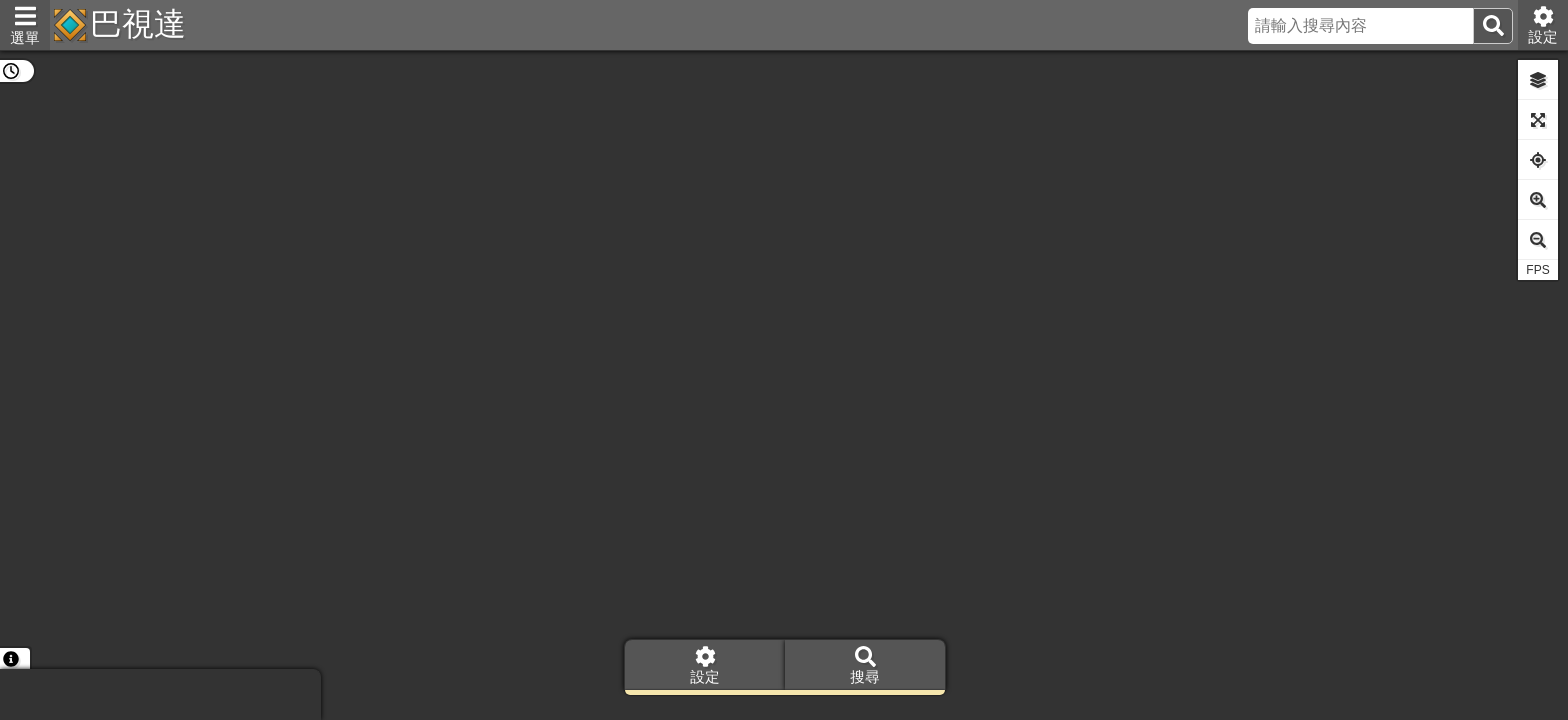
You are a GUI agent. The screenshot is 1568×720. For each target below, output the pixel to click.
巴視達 (138, 24)
